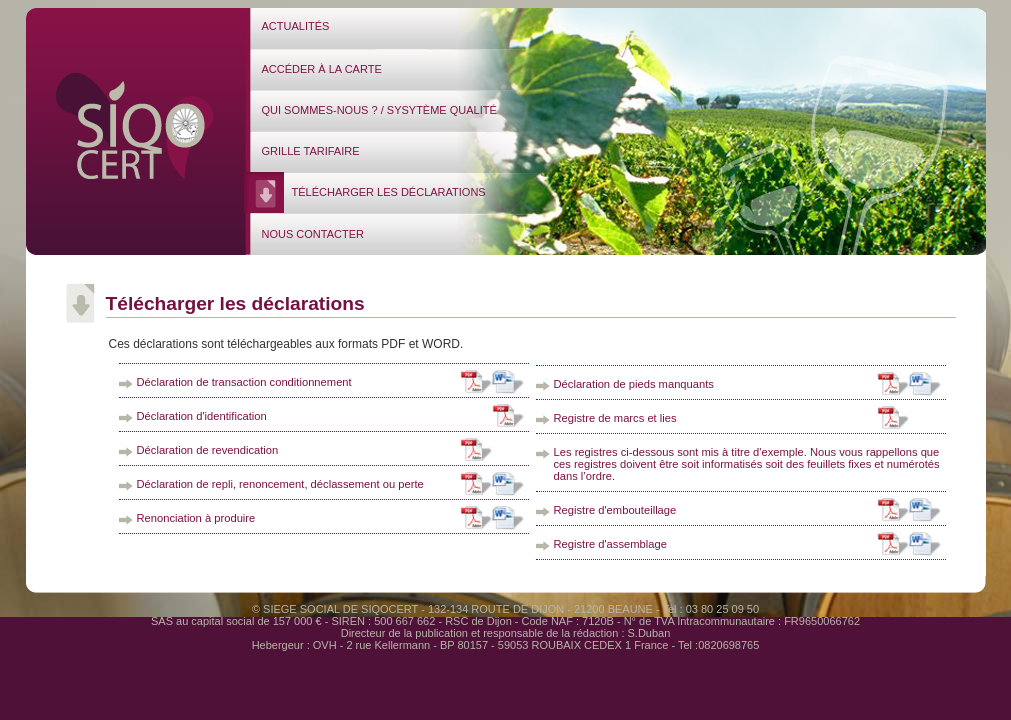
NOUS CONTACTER (313, 234)
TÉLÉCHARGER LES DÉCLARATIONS (389, 192)
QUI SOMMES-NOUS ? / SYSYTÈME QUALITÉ (379, 110)
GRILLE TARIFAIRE (311, 151)
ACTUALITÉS (296, 26)
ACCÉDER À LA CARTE (322, 69)
